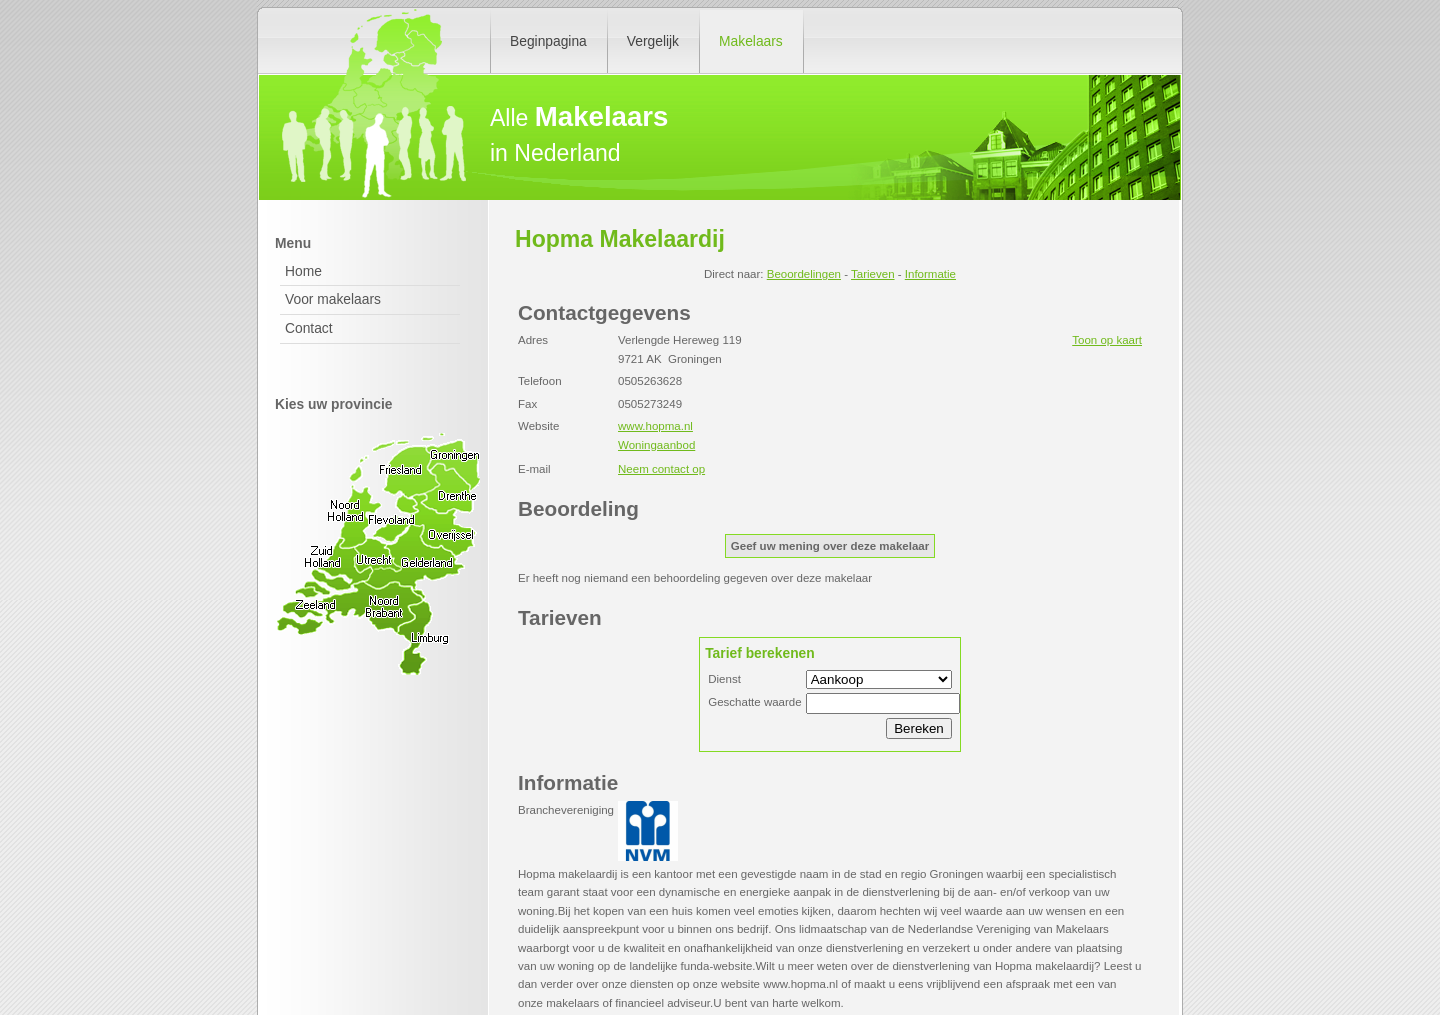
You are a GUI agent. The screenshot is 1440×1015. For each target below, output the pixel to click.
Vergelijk (653, 41)
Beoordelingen (804, 274)
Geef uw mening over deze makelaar (830, 546)
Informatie (930, 274)
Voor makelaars (333, 299)
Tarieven (873, 274)
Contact (309, 328)
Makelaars (751, 41)
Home (303, 271)
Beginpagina (548, 41)
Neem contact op (661, 469)
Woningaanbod (656, 445)
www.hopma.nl (655, 426)
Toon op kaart (1107, 340)
